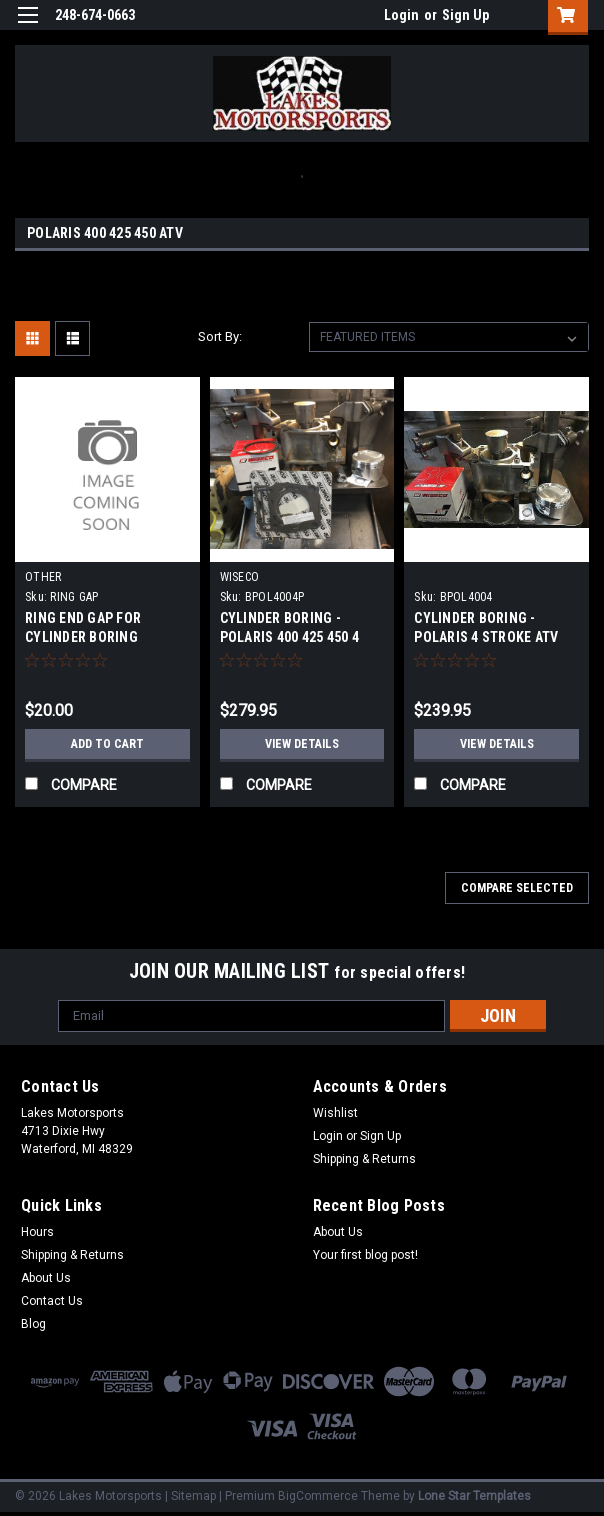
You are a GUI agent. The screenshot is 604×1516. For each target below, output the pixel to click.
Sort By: (220, 336)
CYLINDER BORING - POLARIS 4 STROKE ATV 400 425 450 (486, 637)
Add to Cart (107, 744)
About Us (46, 1278)
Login (401, 15)
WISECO (240, 577)
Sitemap (193, 1496)
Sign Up (465, 15)
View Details (302, 744)
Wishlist (335, 1113)
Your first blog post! (365, 1255)
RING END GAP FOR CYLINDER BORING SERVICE (83, 637)
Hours (37, 1232)
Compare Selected (517, 888)
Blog (33, 1324)
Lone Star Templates (474, 1496)
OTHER (43, 577)
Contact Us (52, 1301)
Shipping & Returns (364, 1159)
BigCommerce (318, 1496)
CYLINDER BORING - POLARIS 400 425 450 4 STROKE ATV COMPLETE (293, 637)
